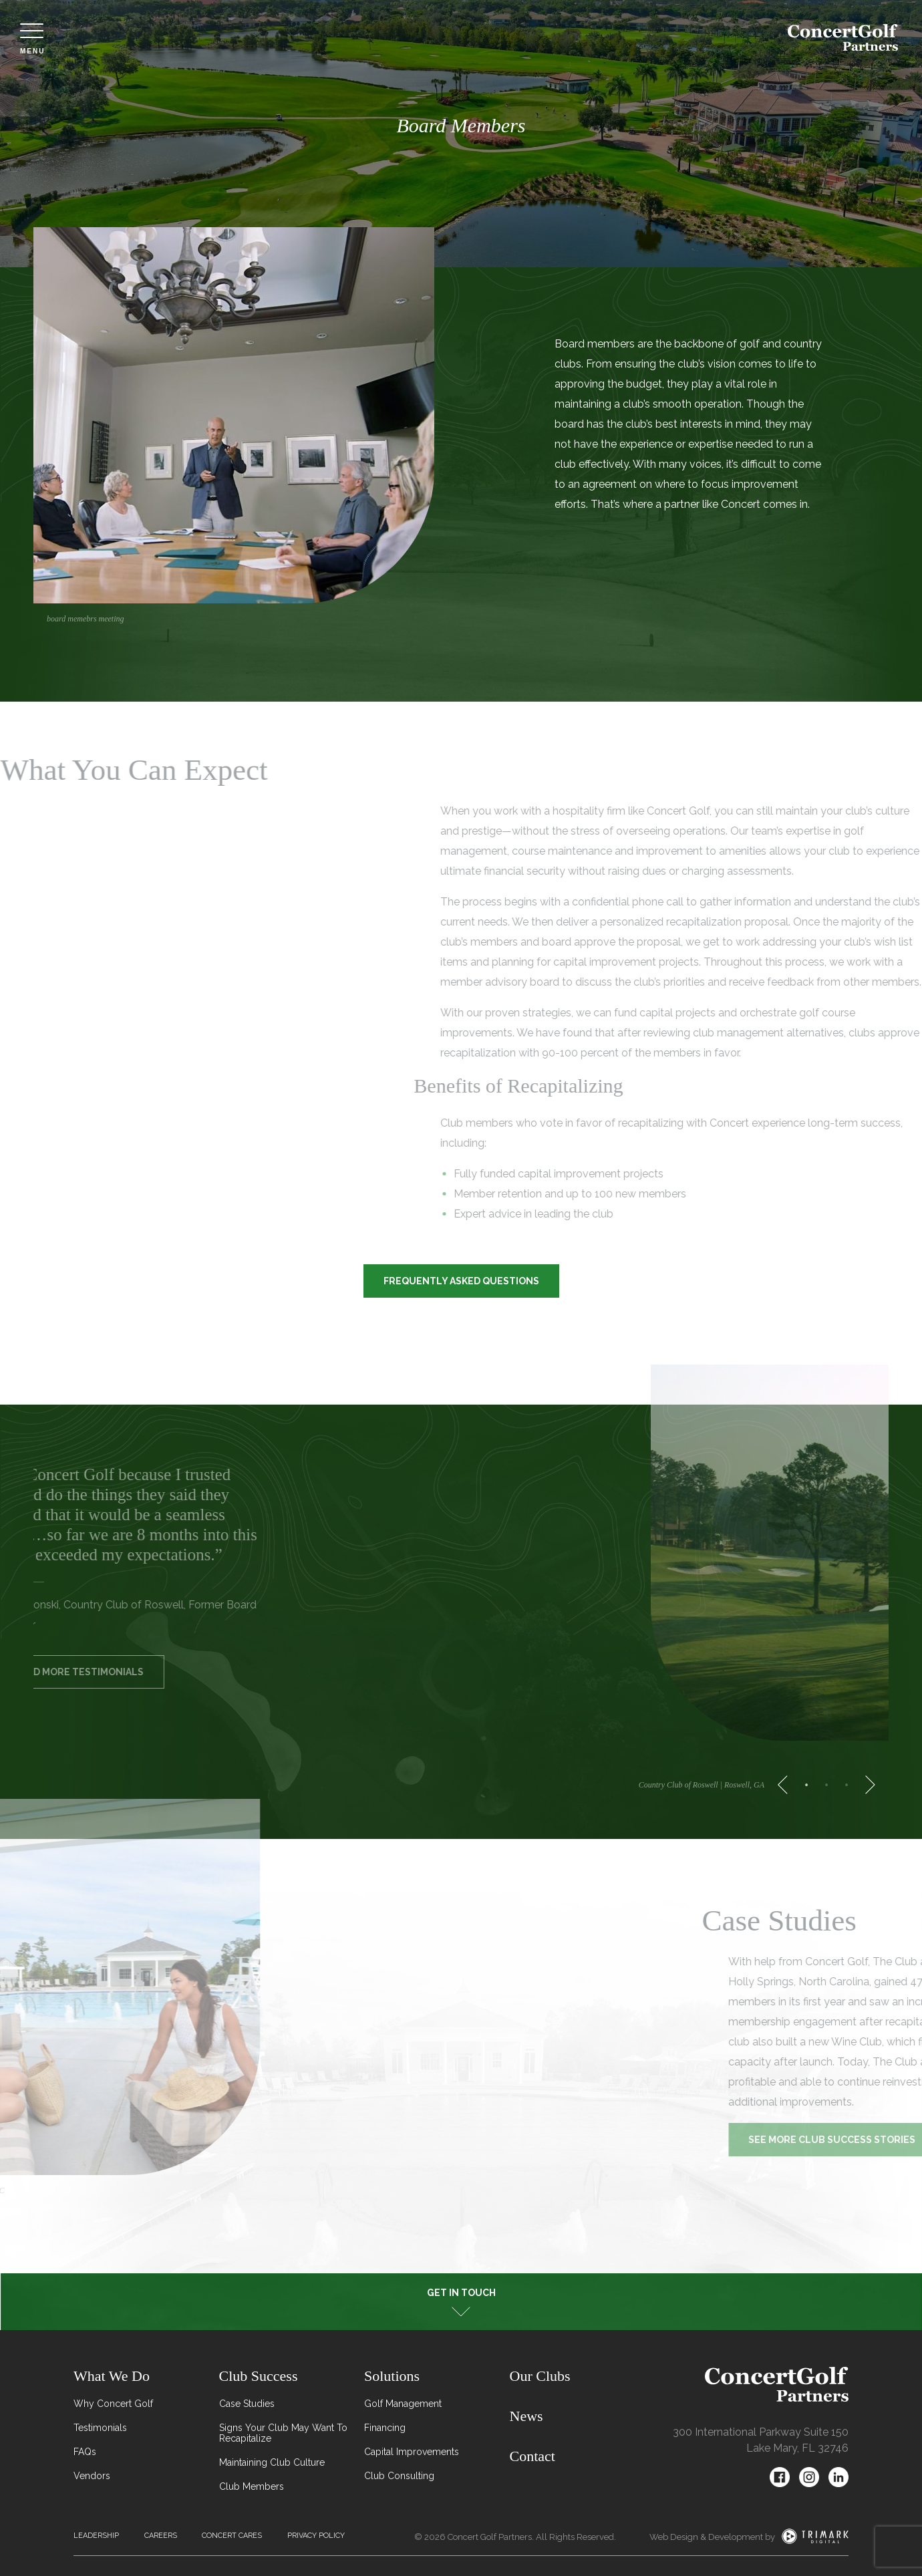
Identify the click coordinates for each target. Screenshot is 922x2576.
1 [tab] (806, 1785)
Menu (32, 39)
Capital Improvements (411, 2451)
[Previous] (787, 1784)
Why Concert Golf (113, 2403)
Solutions (392, 2376)
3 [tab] (846, 1785)
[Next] (866, 1784)
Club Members (251, 2486)
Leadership (96, 2535)
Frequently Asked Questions (461, 1281)
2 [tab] (826, 1785)
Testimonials (100, 2427)
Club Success (258, 2376)
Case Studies (247, 2403)
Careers (160, 2535)
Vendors (91, 2475)
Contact (532, 2456)
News (526, 2416)
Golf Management (403, 2403)
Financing (385, 2427)
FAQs (84, 2451)
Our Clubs (540, 2376)
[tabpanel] (247, 429)
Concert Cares (232, 2535)
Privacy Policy (316, 2535)
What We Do (111, 2376)
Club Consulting (399, 2475)
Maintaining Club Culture (272, 2462)
